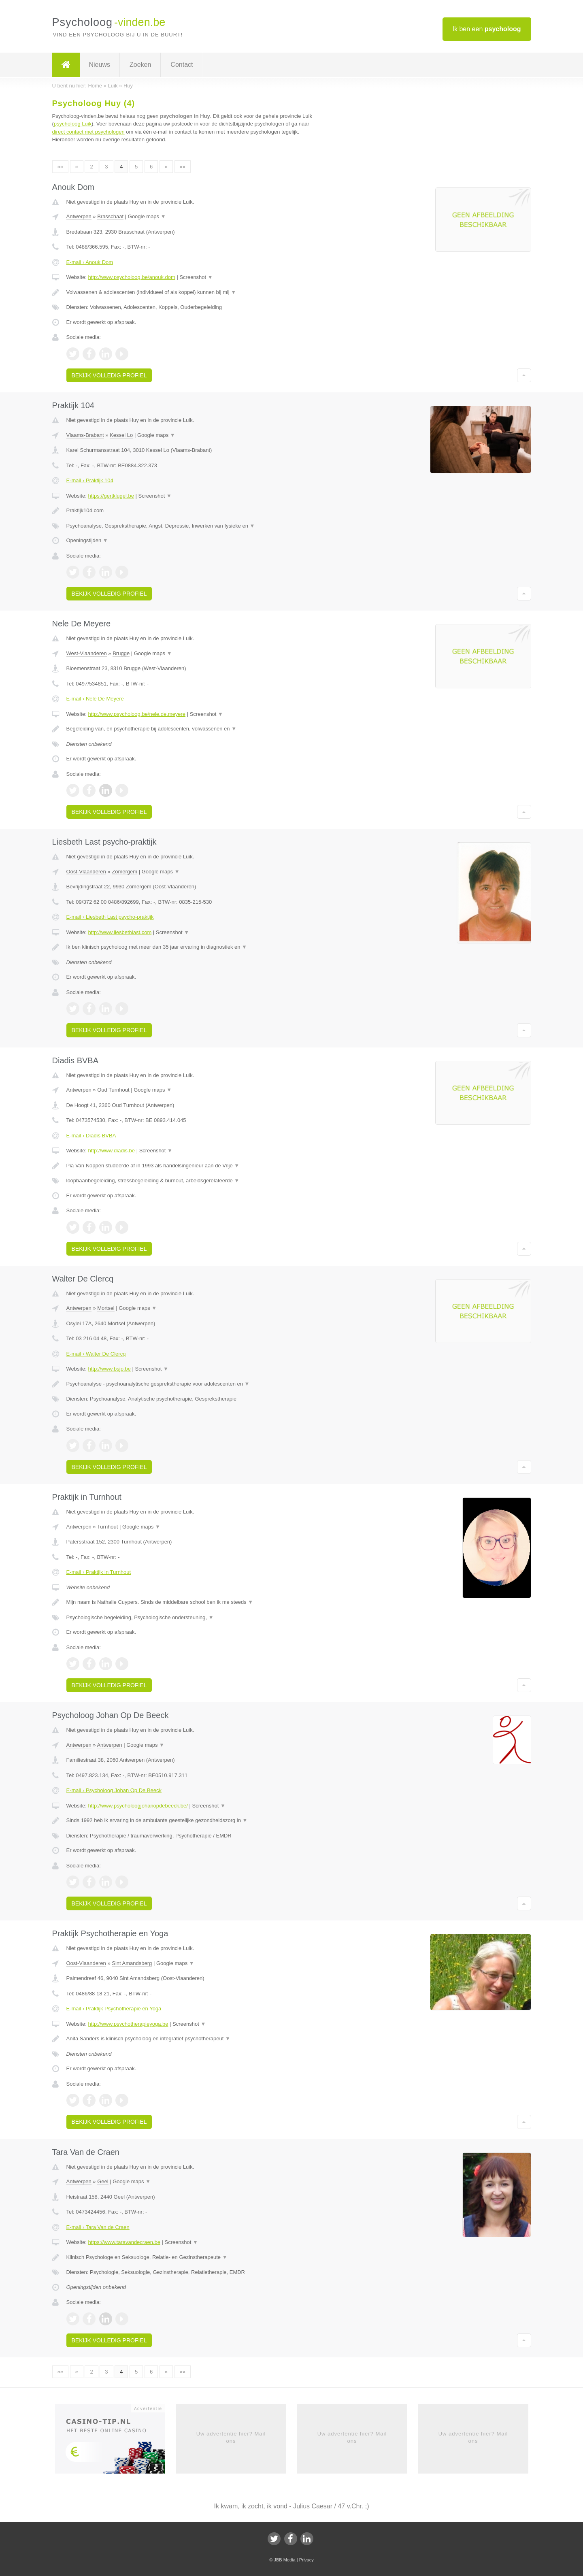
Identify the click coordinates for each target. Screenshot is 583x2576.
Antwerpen (78, 216)
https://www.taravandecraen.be (124, 2242)
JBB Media (284, 2559)
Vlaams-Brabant (85, 435)
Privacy (306, 2559)
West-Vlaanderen (86, 653)
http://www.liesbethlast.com (119, 932)
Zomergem (124, 872)
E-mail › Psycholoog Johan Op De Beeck (114, 1790)
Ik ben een (487, 29)
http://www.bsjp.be (109, 1369)
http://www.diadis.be (111, 1150)
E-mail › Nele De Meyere (95, 699)
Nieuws (99, 64)
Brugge (121, 653)
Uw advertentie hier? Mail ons (231, 2437)
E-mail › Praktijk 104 (89, 480)
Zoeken (140, 64)
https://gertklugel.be (111, 496)
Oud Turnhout (113, 1090)
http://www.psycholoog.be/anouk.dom (131, 277)
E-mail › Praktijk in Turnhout (98, 1572)
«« (60, 167)
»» (182, 167)
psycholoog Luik (72, 124)
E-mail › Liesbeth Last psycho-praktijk (110, 917)
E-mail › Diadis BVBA (91, 1136)
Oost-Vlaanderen (86, 872)
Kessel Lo (121, 435)
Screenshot (196, 277)
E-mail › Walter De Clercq (96, 1354)
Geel (102, 2181)
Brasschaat (110, 216)
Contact (181, 64)
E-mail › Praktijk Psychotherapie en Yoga (114, 2008)
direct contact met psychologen (88, 132)
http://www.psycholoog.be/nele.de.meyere (136, 714)
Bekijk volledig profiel (109, 375)
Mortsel (106, 1308)
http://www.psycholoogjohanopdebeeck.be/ (137, 1806)
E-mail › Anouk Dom (89, 262)
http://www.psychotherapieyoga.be (128, 2024)
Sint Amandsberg (132, 1963)
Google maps (147, 216)
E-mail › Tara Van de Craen (98, 2227)
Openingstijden (87, 540)
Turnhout (107, 1527)
